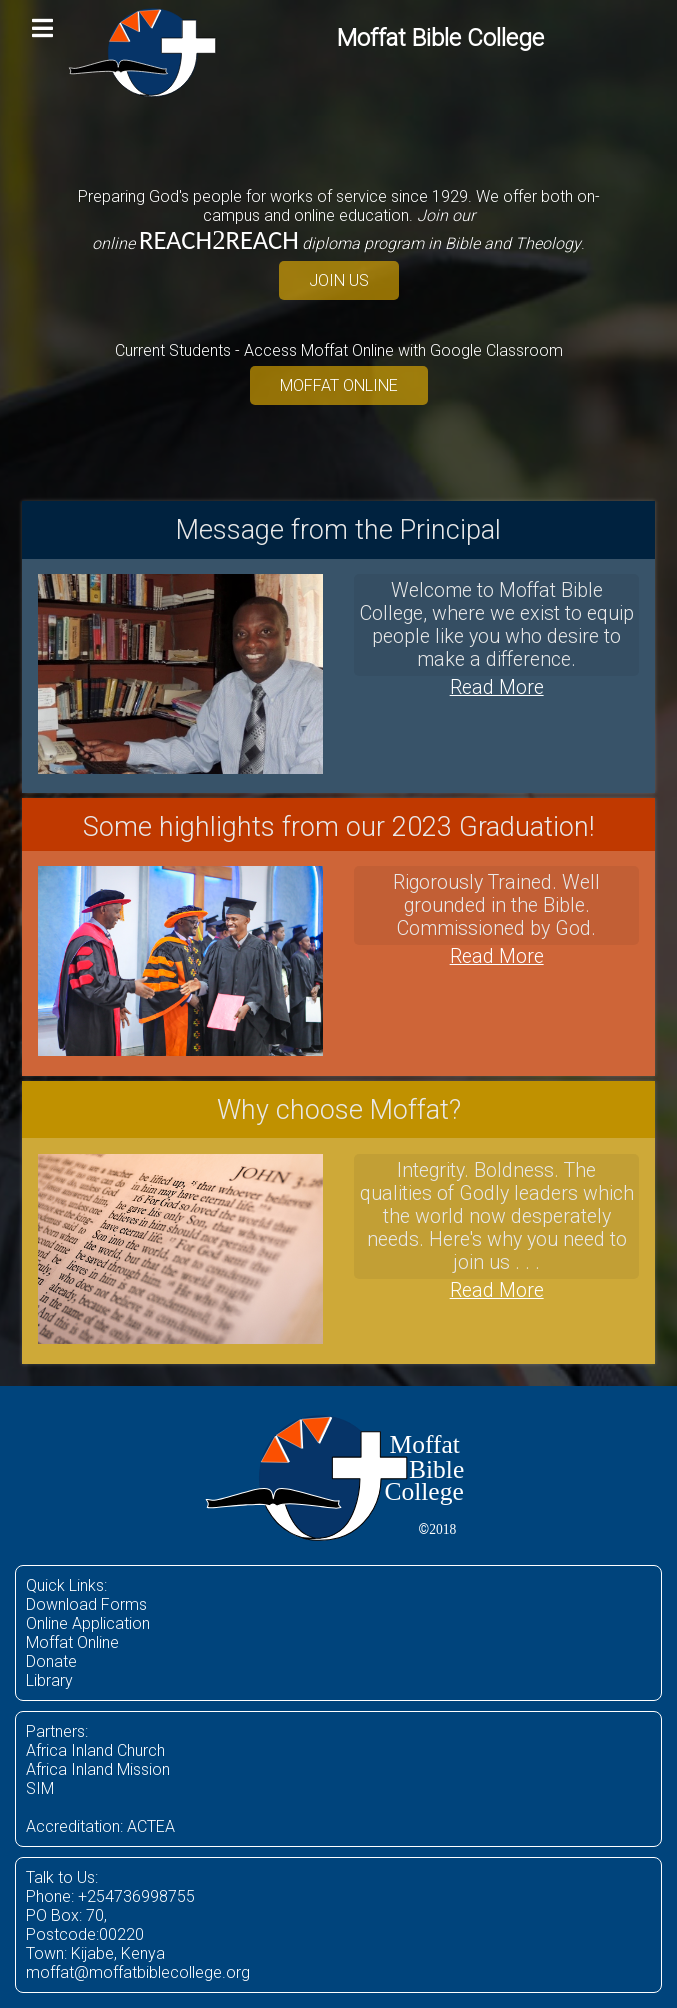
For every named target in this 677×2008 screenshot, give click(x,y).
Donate (51, 1661)
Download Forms (86, 1604)
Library (49, 1680)
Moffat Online (72, 1642)
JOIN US (339, 280)
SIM (40, 1788)
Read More (497, 687)
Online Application (88, 1623)
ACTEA (151, 1826)
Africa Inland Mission (98, 1769)
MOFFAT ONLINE (339, 385)
